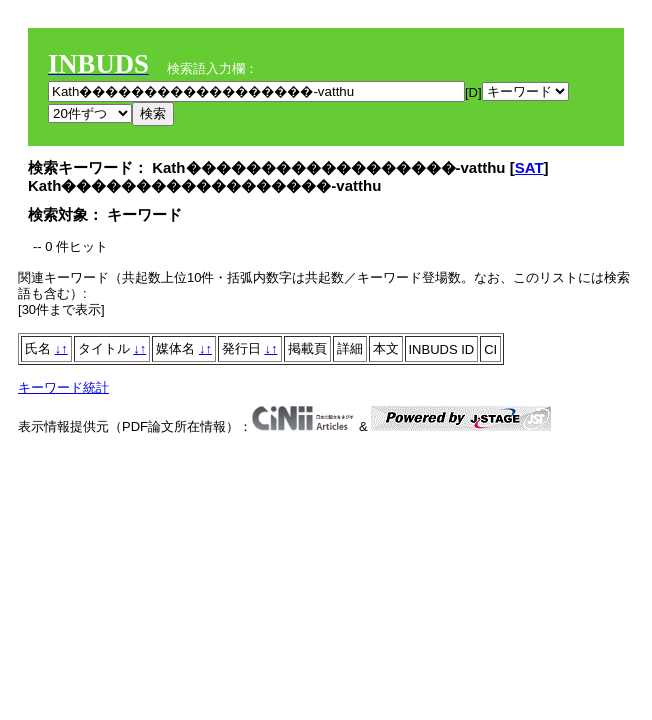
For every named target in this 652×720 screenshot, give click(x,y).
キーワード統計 (63, 387)
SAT (529, 167)
